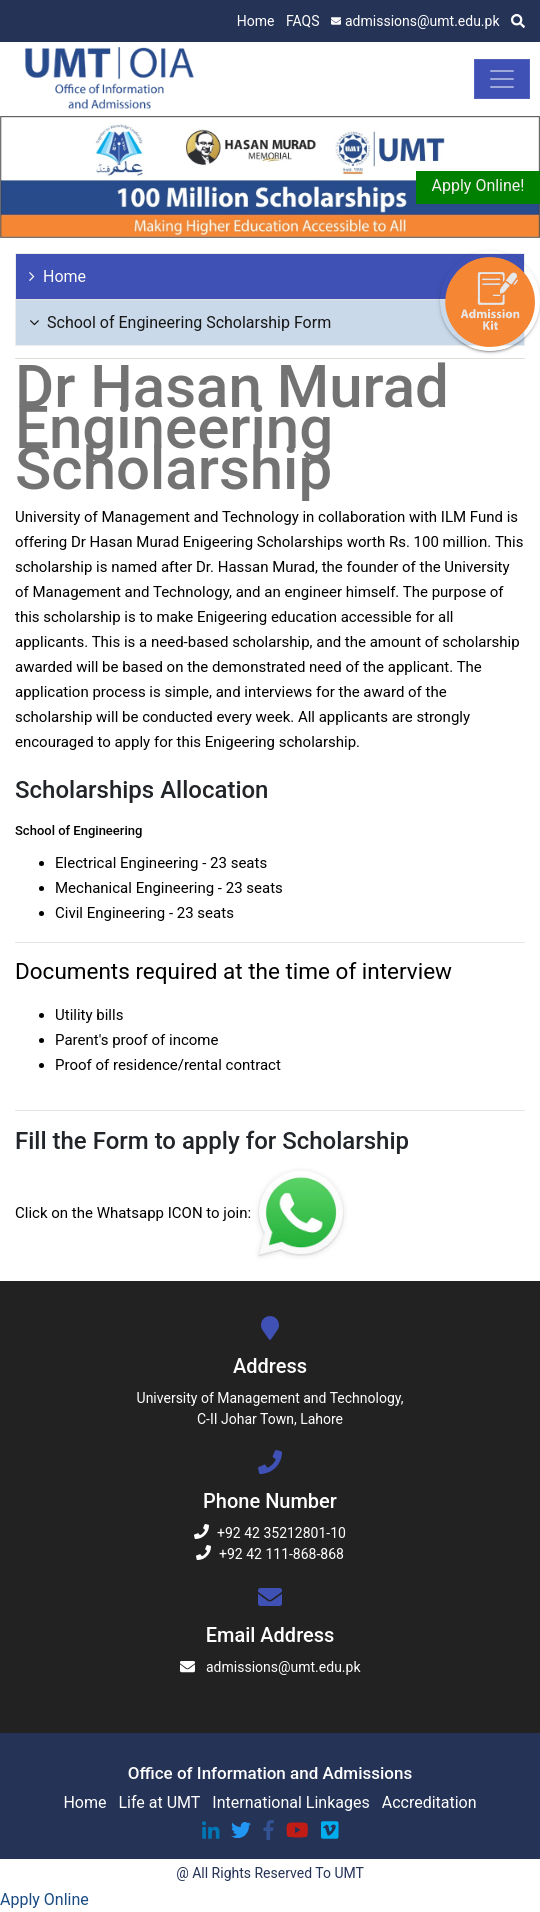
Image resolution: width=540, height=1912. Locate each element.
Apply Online (44, 1899)
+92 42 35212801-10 (270, 1533)
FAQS (303, 21)
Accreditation (429, 1802)
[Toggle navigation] (502, 79)
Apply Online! (478, 185)
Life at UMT (159, 1802)
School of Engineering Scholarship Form (189, 322)
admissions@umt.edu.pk (415, 21)
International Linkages (290, 1802)
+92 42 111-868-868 (270, 1554)
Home (256, 21)
